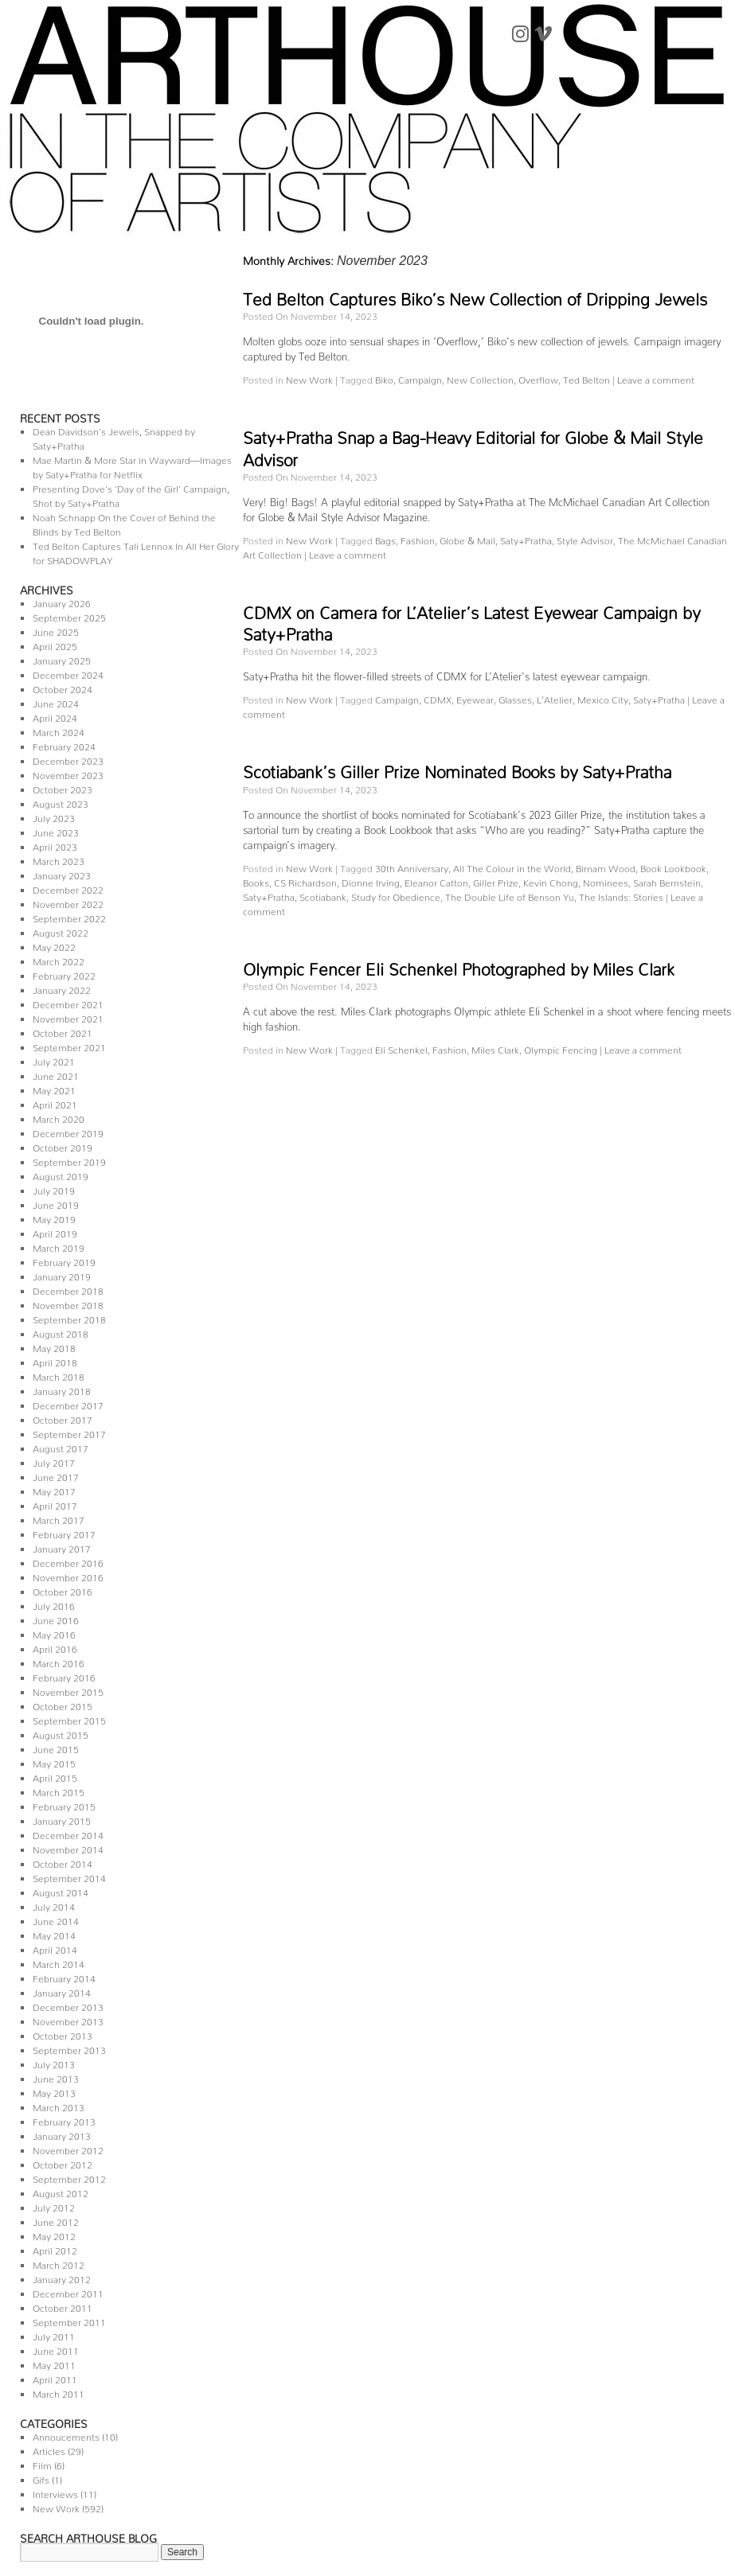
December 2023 (68, 758)
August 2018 (60, 1331)
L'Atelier (555, 697)
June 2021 (56, 1074)
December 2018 (68, 1288)
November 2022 (68, 902)
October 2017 (62, 1417)
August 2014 (60, 1890)
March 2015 (58, 1790)
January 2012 (62, 2277)
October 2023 (62, 787)
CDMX (438, 697)
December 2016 (68, 1561)
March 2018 (58, 1374)
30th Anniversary (411, 866)
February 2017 (64, 1532)
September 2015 (69, 1718)
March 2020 (58, 1116)
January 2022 (62, 988)
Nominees (605, 880)
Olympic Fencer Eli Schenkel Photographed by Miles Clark (458, 965)
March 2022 (58, 959)
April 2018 (55, 1360)
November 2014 (68, 1847)
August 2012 (60, 2191)
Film (42, 2463)
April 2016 (55, 1646)
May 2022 (54, 945)
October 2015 (62, 1704)
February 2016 (64, 1675)
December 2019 (68, 1131)
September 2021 (69, 1045)
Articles (49, 2449)
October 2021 (62, 1031)
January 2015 (62, 1818)
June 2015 (56, 1747)
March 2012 (58, 2262)
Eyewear (475, 697)
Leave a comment (655, 377)
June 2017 (56, 1475)
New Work (56, 2506)
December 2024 (68, 672)
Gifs (41, 2477)
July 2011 (54, 2334)
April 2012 (55, 2248)
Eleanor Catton (436, 880)
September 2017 (69, 1432)
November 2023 (68, 773)
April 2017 (55, 1503)
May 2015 (54, 1761)
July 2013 (54, 2062)
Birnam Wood (605, 866)
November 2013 (68, 2019)
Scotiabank (322, 894)
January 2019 (62, 1274)
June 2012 (56, 2219)
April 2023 (55, 844)
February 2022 (64, 973)
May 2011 (54, 2363)
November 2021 (68, 1016)
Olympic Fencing (560, 1047)
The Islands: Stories (621, 894)
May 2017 (54, 1489)
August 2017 (60, 1446)
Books (256, 880)
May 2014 (54, 1933)
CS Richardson (305, 880)
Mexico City (602, 697)
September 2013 (69, 2048)
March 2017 (58, 1518)
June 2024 (56, 701)
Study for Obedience (395, 894)
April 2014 (55, 1947)
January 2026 (62, 601)
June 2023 (56, 830)
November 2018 (68, 1303)
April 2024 (55, 715)
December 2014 (68, 1833)
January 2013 (62, 2134)
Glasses (515, 697)
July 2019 (54, 1188)
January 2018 (62, 1389)
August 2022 (60, 930)
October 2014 (62, 1861)
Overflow (538, 377)
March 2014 (58, 1962)
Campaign (420, 377)
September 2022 (69, 916)
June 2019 (56, 1202)
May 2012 (54, 2234)
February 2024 (64, 744)
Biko (384, 377)
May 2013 (54, 2091)
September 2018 (69, 1317)
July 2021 (54, 1059)
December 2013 (68, 2005)
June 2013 (56, 2076)
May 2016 (54, 1632)
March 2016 (58, 1661)
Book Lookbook (673, 866)
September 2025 (69, 615)
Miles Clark (495, 1047)
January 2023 (62, 873)
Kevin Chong (550, 880)
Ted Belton (586, 377)
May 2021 (54, 1088)
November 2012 (68, 2148)
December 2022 (68, 887)
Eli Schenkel (401, 1047)
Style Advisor (585, 538)
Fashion (418, 538)
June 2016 (56, 1618)
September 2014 (69, 1876)
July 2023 (54, 816)
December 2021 (68, 1002)
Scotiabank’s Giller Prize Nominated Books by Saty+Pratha (457, 768)
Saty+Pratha (526, 538)
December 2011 (68, 2291)
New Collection (480, 377)
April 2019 (55, 1231)
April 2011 (55, 2377)
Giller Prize (495, 880)
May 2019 (54, 1217)
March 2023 (58, 859)
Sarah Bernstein (667, 880)
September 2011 (69, 2320)
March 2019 (58, 1245)
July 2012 (54, 2205)
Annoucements (66, 2434)
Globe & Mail (467, 538)
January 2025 (62, 658)
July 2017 (54, 1460)
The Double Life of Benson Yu (509, 894)
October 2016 (62, 1589)
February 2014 (64, 1976)
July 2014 (54, 1904)
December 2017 (68, 1403)
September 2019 (69, 1159)
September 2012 (69, 2176)
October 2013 (62, 2033)
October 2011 (62, 2305)
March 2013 (58, 2105)
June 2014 (56, 1919)
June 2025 (56, 629)
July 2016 (54, 1604)
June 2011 (56, 2348)
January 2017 (62, 1546)
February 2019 (64, 1260)
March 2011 (58, 2391)
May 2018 (54, 1346)
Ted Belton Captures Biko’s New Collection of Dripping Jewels (475, 295)
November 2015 (68, 1689)
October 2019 (62, 1145)
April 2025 (55, 644)
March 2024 (58, 730)
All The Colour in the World (512, 866)
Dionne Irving (371, 880)
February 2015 (64, 1804)
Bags (385, 538)
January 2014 (62, 1990)
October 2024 (62, 687)
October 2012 (62, 2162)
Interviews (55, 2492)
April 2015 (55, 1775)
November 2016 (68, 1575)
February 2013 (64, 2119)
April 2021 (55, 1102)
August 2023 (60, 801)
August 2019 (60, 1174)
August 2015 (60, 1732)
